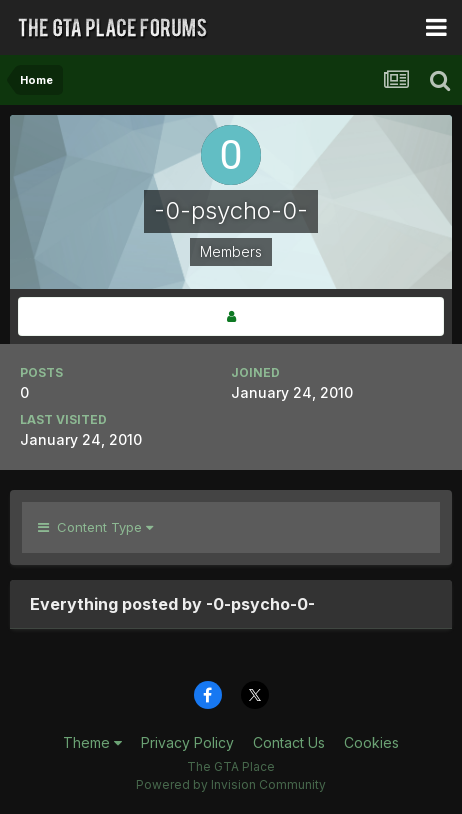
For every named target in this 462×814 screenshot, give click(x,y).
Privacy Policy (187, 742)
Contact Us (289, 742)
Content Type (95, 527)
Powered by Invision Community (231, 784)
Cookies (371, 742)
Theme (92, 742)
